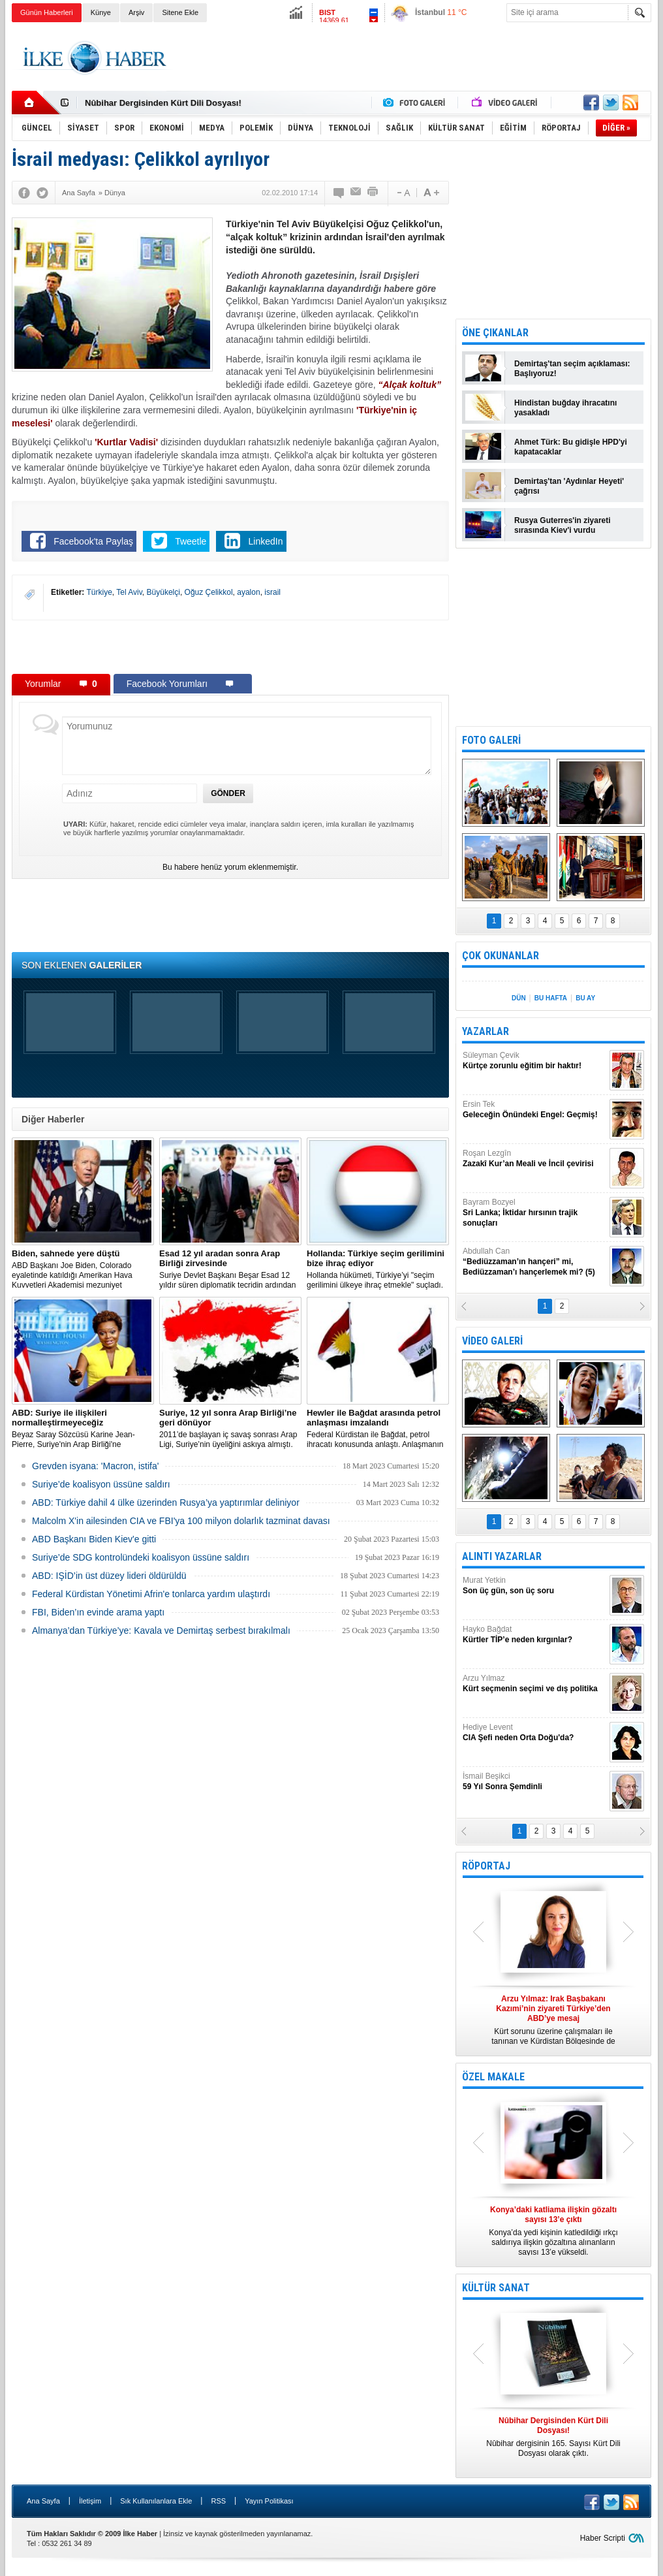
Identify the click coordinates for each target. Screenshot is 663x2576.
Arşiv (136, 12)
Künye (101, 12)
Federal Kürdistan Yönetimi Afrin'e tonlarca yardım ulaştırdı (151, 1594)
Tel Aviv (129, 592)
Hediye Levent (534, 1733)
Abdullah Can (534, 1262)
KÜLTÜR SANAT (496, 2288)
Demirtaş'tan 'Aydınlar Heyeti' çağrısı (569, 486)
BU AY (585, 998)
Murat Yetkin (534, 1586)
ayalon (248, 592)
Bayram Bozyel (534, 1213)
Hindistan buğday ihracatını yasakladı (565, 407)
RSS (218, 2501)
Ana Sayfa (43, 2501)
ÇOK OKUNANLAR (500, 955)
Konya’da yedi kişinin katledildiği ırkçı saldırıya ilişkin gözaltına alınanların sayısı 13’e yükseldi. (553, 2231)
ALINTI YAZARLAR (502, 1556)
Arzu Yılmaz (534, 1684)
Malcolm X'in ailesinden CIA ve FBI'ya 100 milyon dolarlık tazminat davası (181, 1521)
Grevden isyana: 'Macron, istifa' (95, 1466)
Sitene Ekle (180, 12)
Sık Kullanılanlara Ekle (156, 2501)
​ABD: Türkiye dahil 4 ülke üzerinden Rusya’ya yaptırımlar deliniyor (166, 1502)
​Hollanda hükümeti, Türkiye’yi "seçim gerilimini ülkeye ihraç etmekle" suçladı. (378, 1269)
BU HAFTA (550, 998)
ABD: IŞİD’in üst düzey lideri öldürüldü (109, 1575)
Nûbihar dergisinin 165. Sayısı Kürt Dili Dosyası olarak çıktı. (553, 2437)
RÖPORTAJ (486, 1866)
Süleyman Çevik (534, 1061)
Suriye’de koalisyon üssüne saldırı (101, 1484)
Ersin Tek (534, 1110)
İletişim (90, 2501)
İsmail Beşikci (534, 1782)
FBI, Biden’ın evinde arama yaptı (98, 1612)
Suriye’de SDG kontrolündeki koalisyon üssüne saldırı (140, 1557)
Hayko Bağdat (534, 1635)
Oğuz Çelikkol (209, 592)
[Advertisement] (413, 58)
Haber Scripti (602, 2538)
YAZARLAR (485, 1031)
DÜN (519, 998)
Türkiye (99, 592)
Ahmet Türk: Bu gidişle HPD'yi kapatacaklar (570, 446)
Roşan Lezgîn (534, 1159)
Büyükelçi (163, 592)
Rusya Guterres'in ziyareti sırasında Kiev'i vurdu (562, 525)
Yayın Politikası (269, 2501)
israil (272, 592)
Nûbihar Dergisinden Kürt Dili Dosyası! (163, 103)
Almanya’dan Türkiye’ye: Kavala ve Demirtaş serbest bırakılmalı (161, 1630)
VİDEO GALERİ (492, 1341)
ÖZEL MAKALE (493, 2077)
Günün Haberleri (46, 12)
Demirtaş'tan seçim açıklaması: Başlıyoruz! (572, 368)
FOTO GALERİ (491, 740)
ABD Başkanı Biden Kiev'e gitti (94, 1539)
